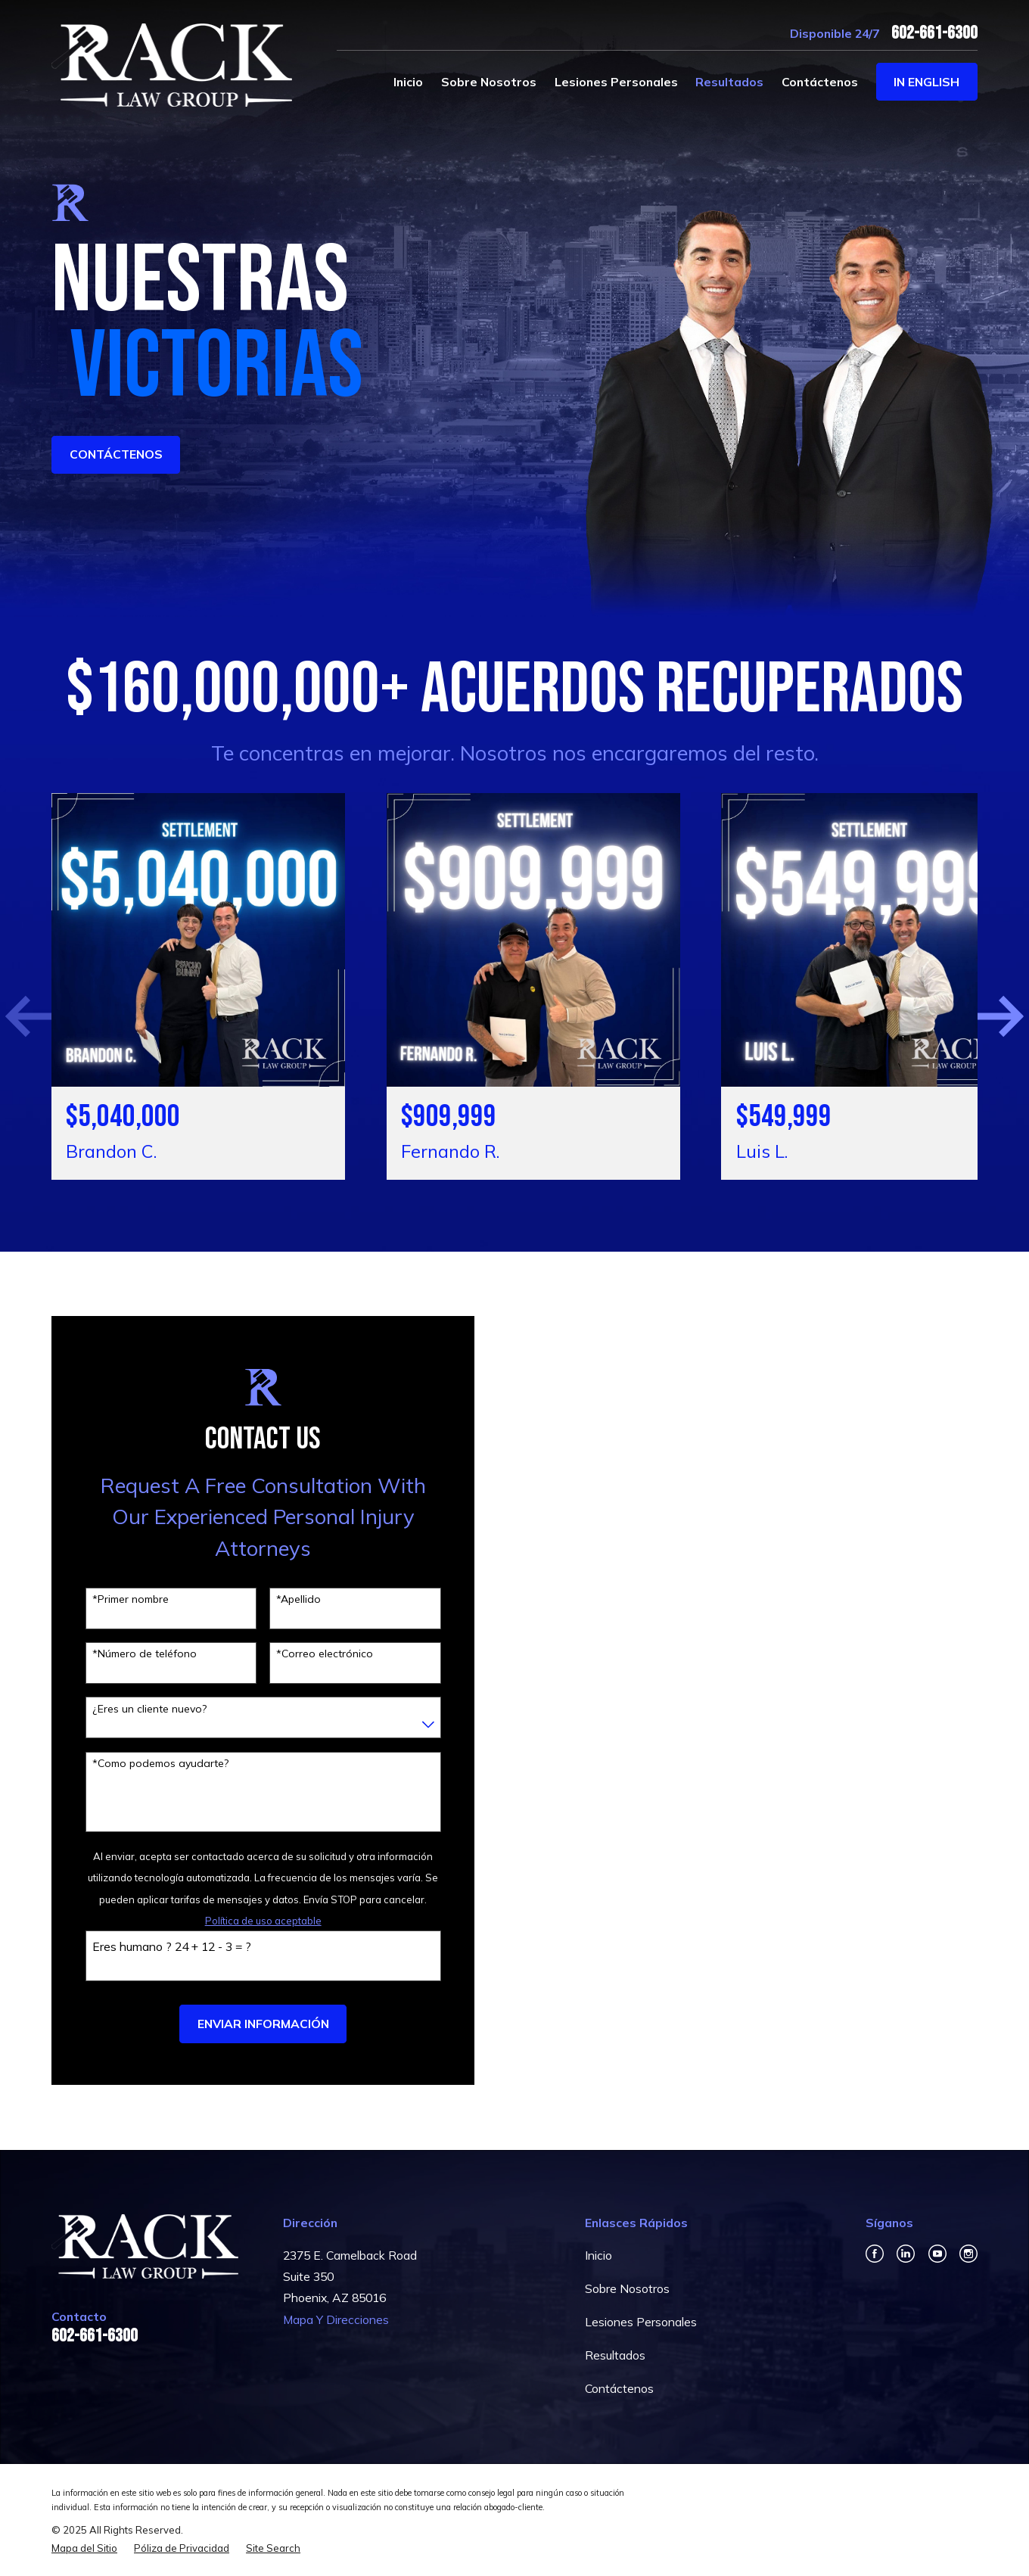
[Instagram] (968, 2251)
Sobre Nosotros (627, 2285)
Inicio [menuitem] (408, 81)
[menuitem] (84, 2546)
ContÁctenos (116, 454)
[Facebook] (875, 2251)
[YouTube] (937, 2251)
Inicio (598, 2252)
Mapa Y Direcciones (336, 2316)
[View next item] (988, 1014)
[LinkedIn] (906, 2251)
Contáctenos (619, 2386)
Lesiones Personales (641, 2319)
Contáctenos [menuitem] (820, 81)
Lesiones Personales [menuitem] (616, 81)
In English (926, 81)
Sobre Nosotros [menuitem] (488, 81)
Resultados (615, 2352)
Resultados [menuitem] (729, 81)
